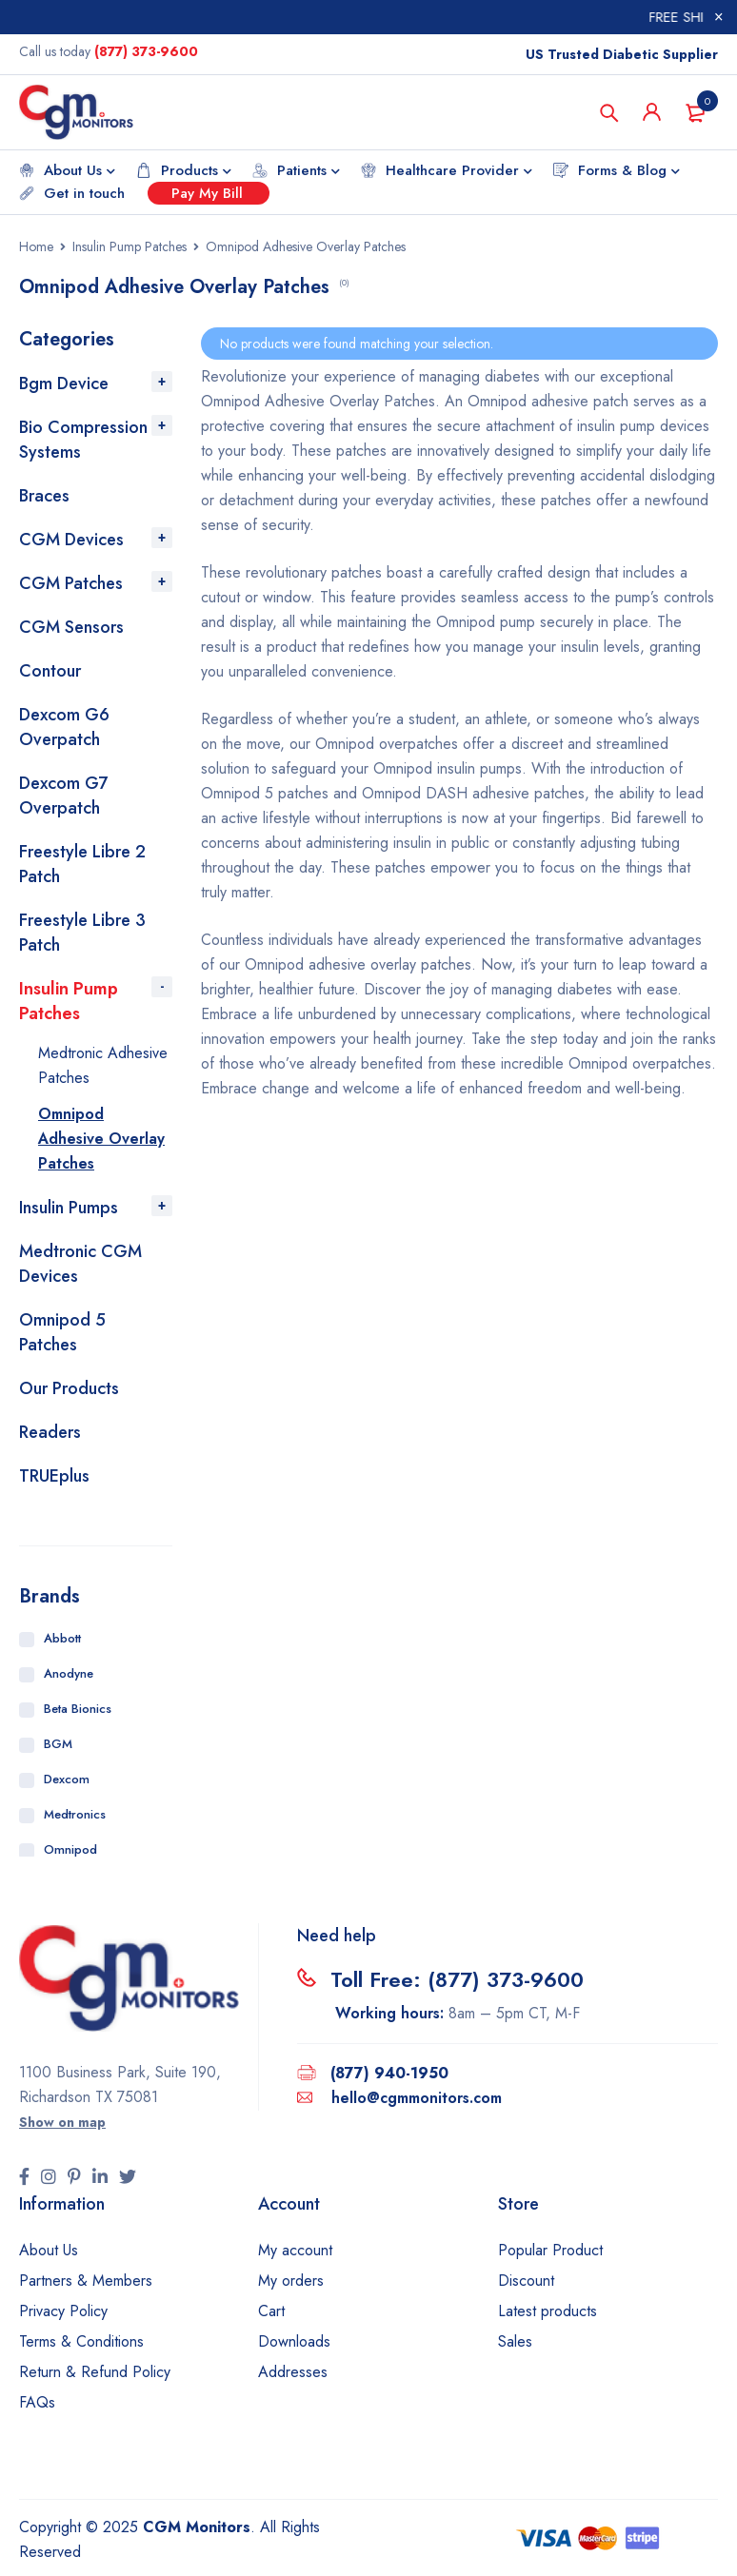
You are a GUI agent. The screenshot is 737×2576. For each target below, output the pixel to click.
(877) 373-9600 (146, 51)
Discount (526, 2280)
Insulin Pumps (68, 1207)
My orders (291, 2280)
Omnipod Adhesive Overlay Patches (101, 1138)
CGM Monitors (196, 2527)
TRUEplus (54, 1476)
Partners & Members (85, 2280)
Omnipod (70, 1849)
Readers (50, 1432)
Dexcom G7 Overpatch (63, 795)
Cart (271, 2311)
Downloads (294, 2341)
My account (295, 2250)
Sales (515, 2341)
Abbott (62, 1638)
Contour (50, 671)
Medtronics (75, 1814)
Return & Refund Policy (94, 2372)
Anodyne (68, 1673)
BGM (58, 1744)
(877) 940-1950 (389, 2073)
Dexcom (67, 1779)
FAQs (37, 2402)
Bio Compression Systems (83, 439)
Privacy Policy (63, 2311)
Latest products (547, 2311)
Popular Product (550, 2250)
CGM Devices (71, 539)
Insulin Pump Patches (129, 246)
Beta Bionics (77, 1709)
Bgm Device (64, 383)
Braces (44, 495)
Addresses (293, 2372)
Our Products (69, 1388)
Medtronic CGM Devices (80, 1263)
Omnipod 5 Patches (62, 1332)
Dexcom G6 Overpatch (64, 727)
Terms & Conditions (81, 2341)
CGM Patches (71, 583)
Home (36, 246)
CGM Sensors (71, 627)
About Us (48, 2250)
